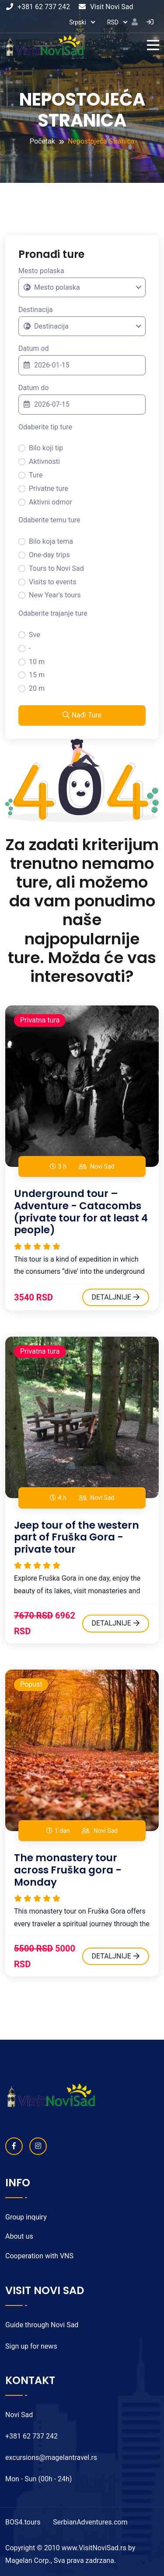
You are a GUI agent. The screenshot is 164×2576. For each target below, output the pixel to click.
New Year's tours (55, 595)
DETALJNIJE (116, 1297)
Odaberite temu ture (49, 520)
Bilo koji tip (46, 448)
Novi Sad (102, 1166)
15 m (37, 675)
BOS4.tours (22, 2522)
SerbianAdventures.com (90, 2522)
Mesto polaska (41, 271)
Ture (35, 475)
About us (19, 2236)
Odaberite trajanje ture (52, 613)
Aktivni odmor (50, 502)
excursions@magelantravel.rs (51, 2457)
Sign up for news (31, 2346)
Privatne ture (48, 488)
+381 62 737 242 (38, 7)
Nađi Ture (82, 715)
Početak (42, 141)
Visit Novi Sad (106, 7)
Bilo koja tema (51, 541)
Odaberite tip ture (45, 427)
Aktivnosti (44, 461)
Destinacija (35, 309)
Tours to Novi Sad (56, 568)
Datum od (33, 348)
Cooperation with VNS (39, 2256)
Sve (34, 635)
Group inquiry (26, 2217)
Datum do (33, 388)
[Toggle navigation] (155, 45)
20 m (37, 688)
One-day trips (49, 555)
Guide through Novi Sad (41, 2325)
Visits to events (53, 582)
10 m (37, 662)
